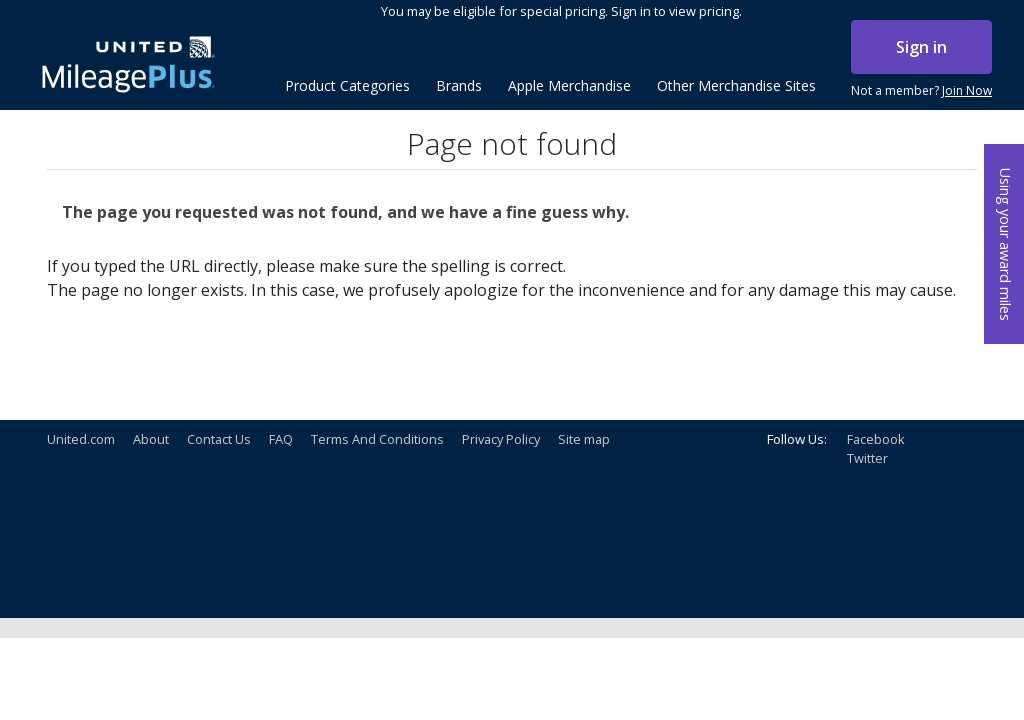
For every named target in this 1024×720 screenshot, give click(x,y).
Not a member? (921, 91)
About (151, 439)
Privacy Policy (501, 439)
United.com (81, 439)
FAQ (281, 439)
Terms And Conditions (377, 439)
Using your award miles (1005, 244)
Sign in (921, 47)
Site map (584, 439)
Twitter (867, 458)
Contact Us (219, 439)
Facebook (876, 439)
